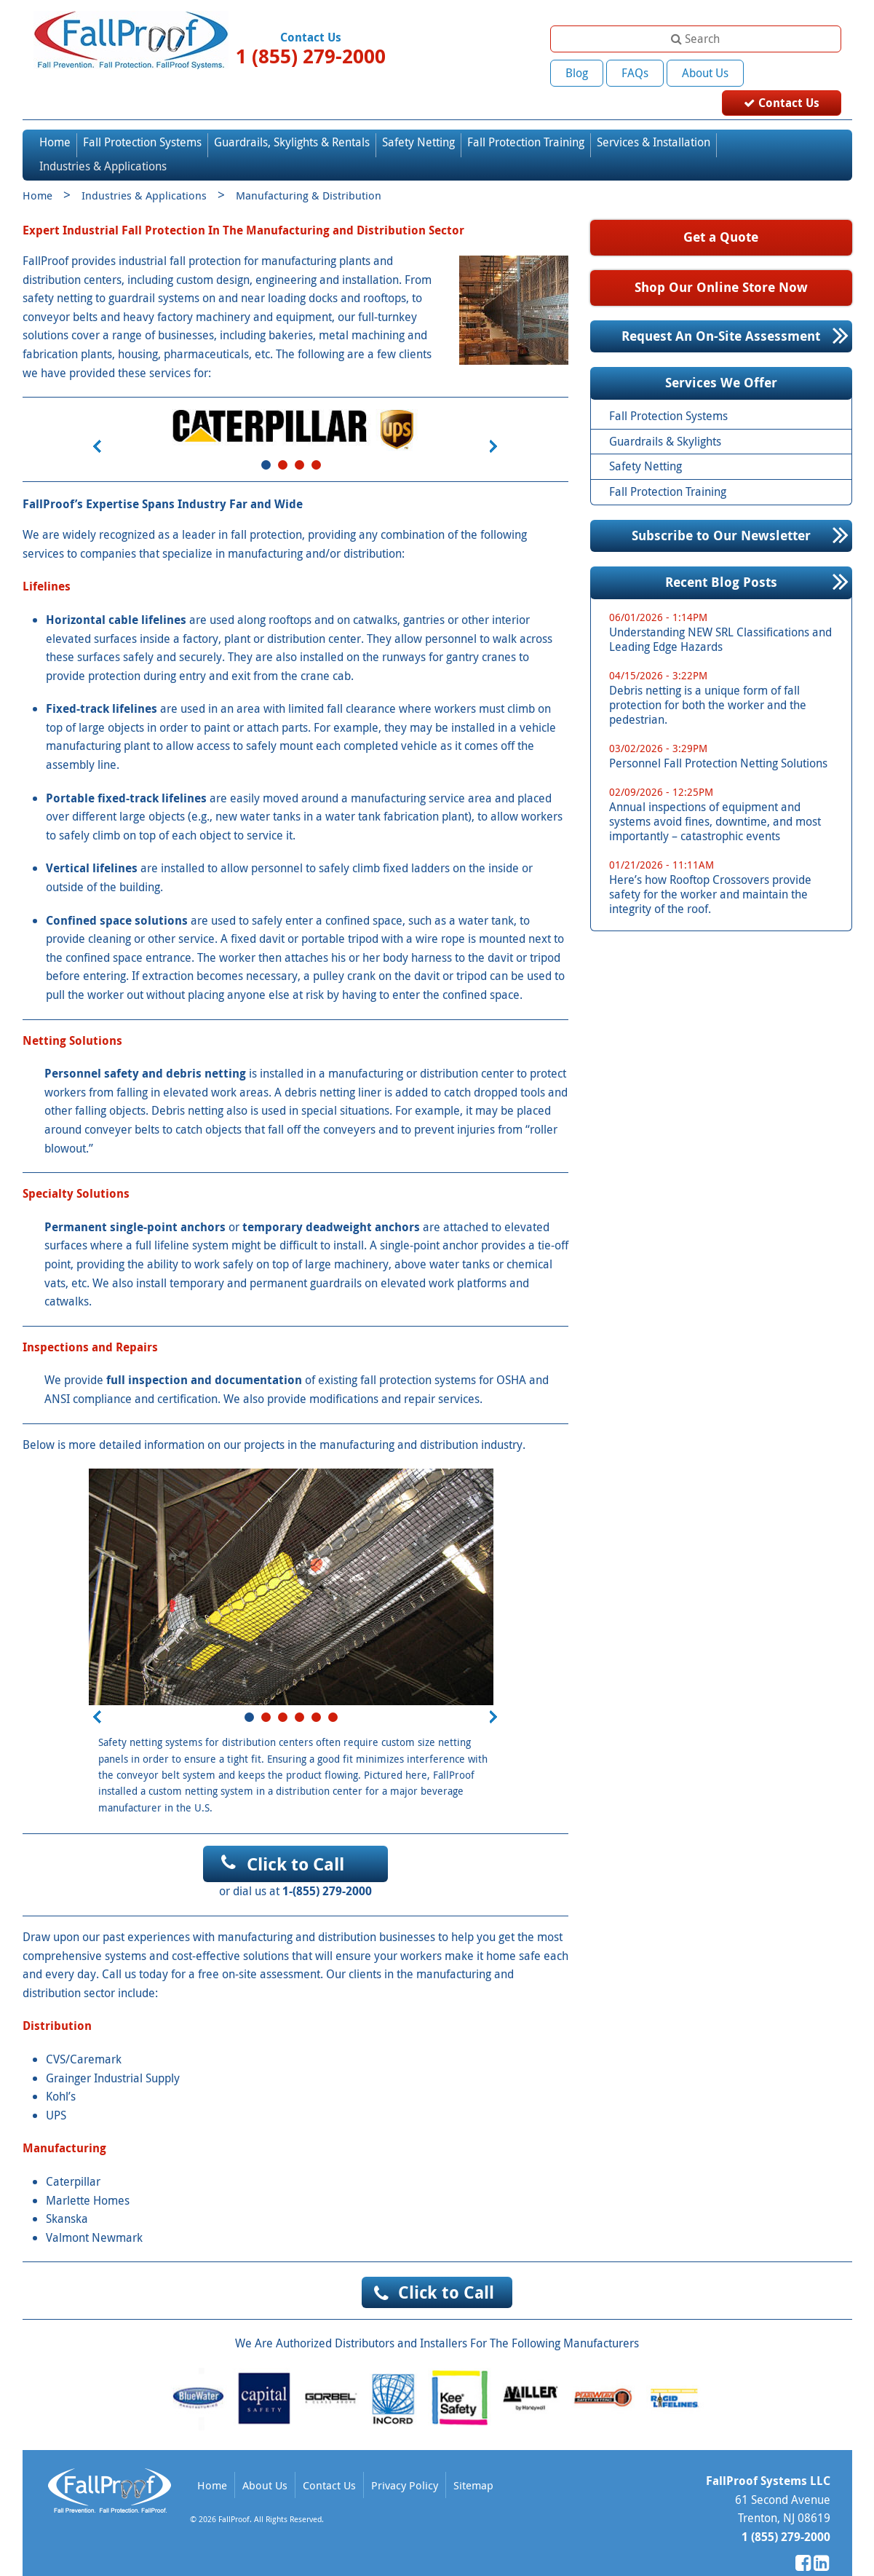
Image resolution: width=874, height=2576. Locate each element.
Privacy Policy (404, 2460)
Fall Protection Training (525, 117)
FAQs (634, 73)
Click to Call (295, 1839)
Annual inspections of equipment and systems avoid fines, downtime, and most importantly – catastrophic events (726, 789)
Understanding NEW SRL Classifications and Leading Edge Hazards (726, 607)
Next (492, 421)
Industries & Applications (103, 141)
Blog (576, 73)
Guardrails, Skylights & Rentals (292, 117)
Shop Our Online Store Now (721, 262)
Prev (96, 421)
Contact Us (795, 72)
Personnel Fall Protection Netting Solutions (726, 731)
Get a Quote (720, 212)
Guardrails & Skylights (665, 416)
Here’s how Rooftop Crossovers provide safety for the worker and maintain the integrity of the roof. (726, 862)
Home (55, 117)
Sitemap (473, 2460)
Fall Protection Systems (142, 117)
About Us (705, 73)
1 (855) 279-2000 (311, 56)
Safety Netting (418, 117)
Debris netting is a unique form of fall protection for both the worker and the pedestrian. (726, 673)
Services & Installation (653, 117)
